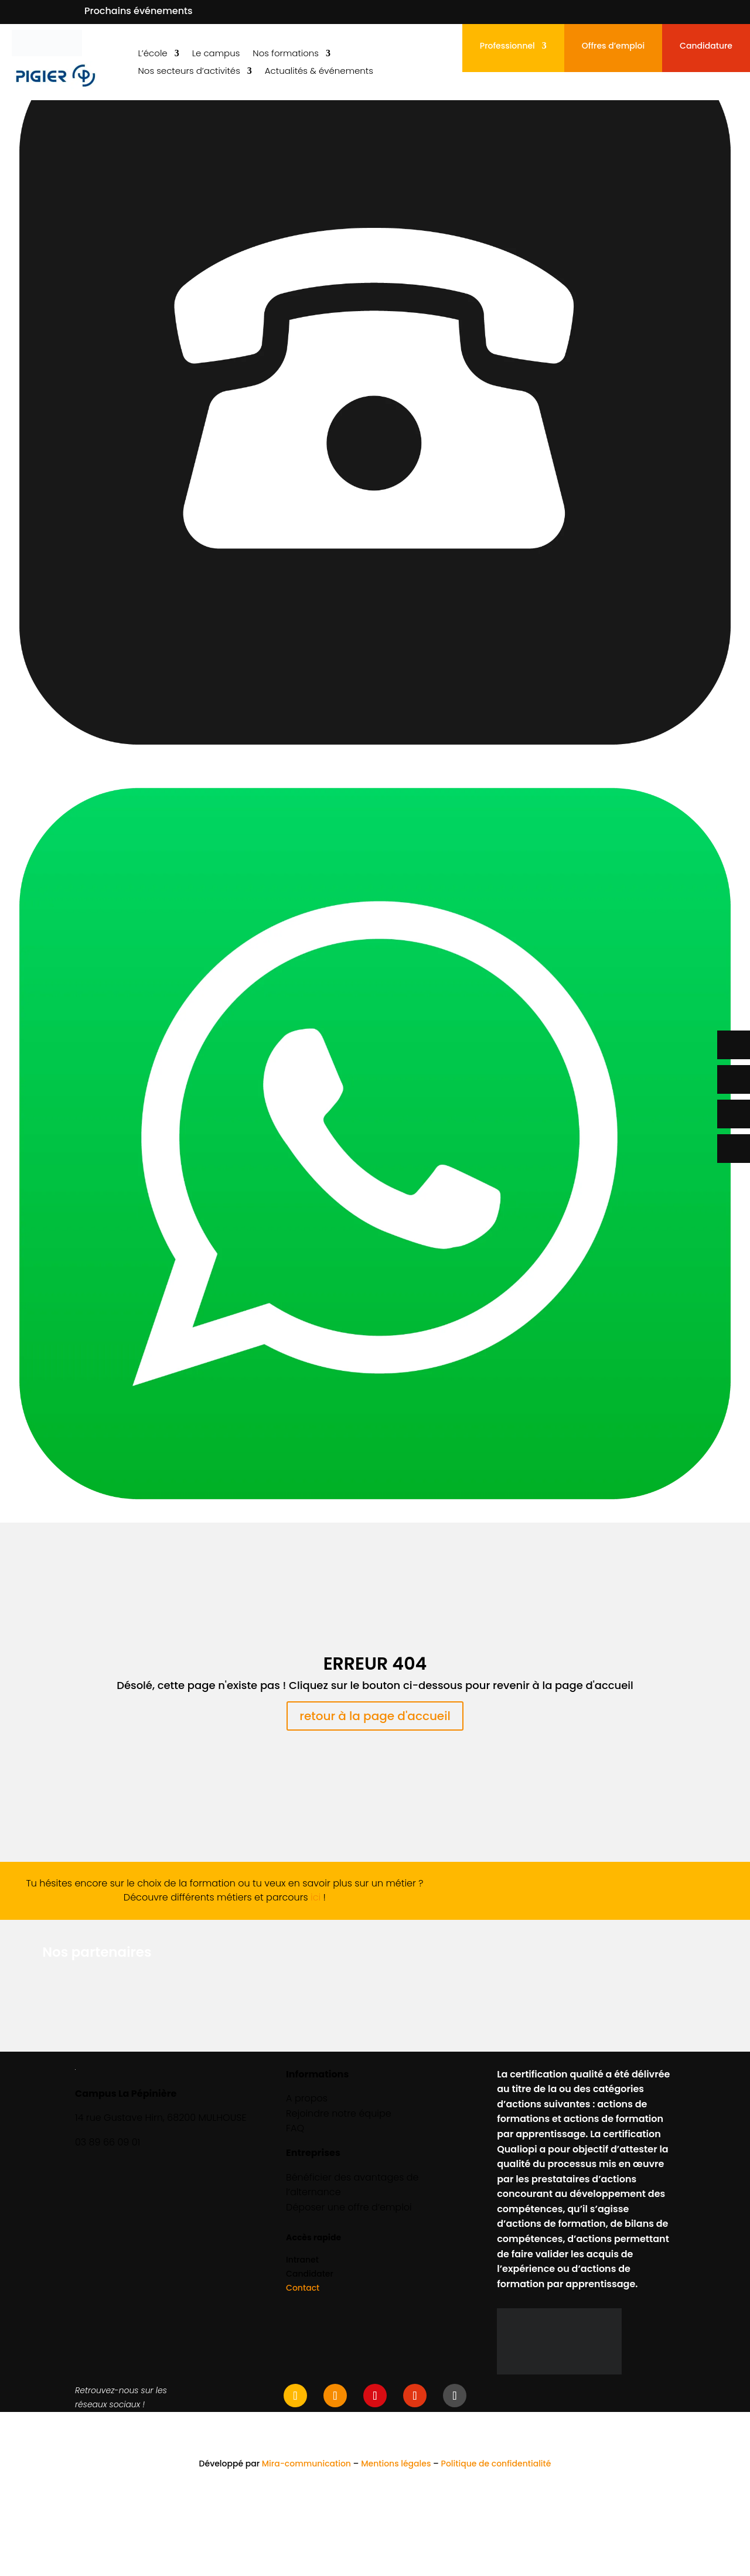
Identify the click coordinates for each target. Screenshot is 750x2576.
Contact (302, 2288)
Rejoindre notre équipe (338, 2113)
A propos (307, 2098)
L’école (152, 54)
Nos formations (286, 54)
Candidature (706, 47)
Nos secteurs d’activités (189, 72)
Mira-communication (306, 2463)
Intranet (302, 2259)
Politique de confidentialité (496, 2463)
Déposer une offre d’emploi (349, 2207)
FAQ (295, 2128)
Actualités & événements (319, 72)
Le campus (216, 54)
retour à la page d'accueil (375, 1716)
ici (316, 1897)
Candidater (309, 2274)
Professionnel (507, 47)
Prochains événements (138, 11)
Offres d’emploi (613, 47)
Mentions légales (396, 2463)
